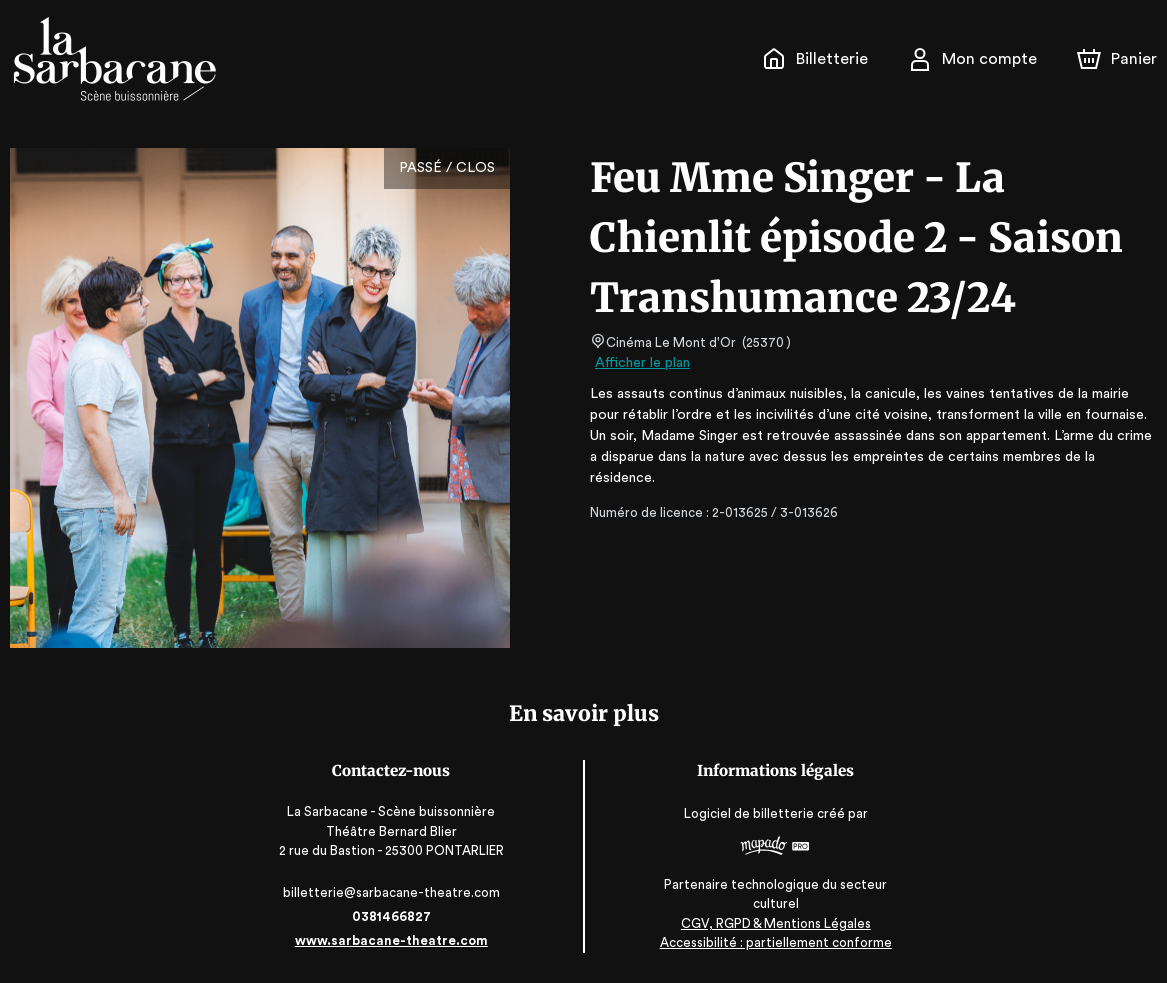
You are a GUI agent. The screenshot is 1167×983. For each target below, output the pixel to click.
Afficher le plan (641, 363)
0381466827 (390, 916)
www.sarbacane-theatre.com (391, 940)
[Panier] (1117, 59)
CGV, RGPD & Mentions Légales (777, 923)
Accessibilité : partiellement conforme (776, 942)
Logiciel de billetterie (751, 819)
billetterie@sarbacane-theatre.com (390, 892)
